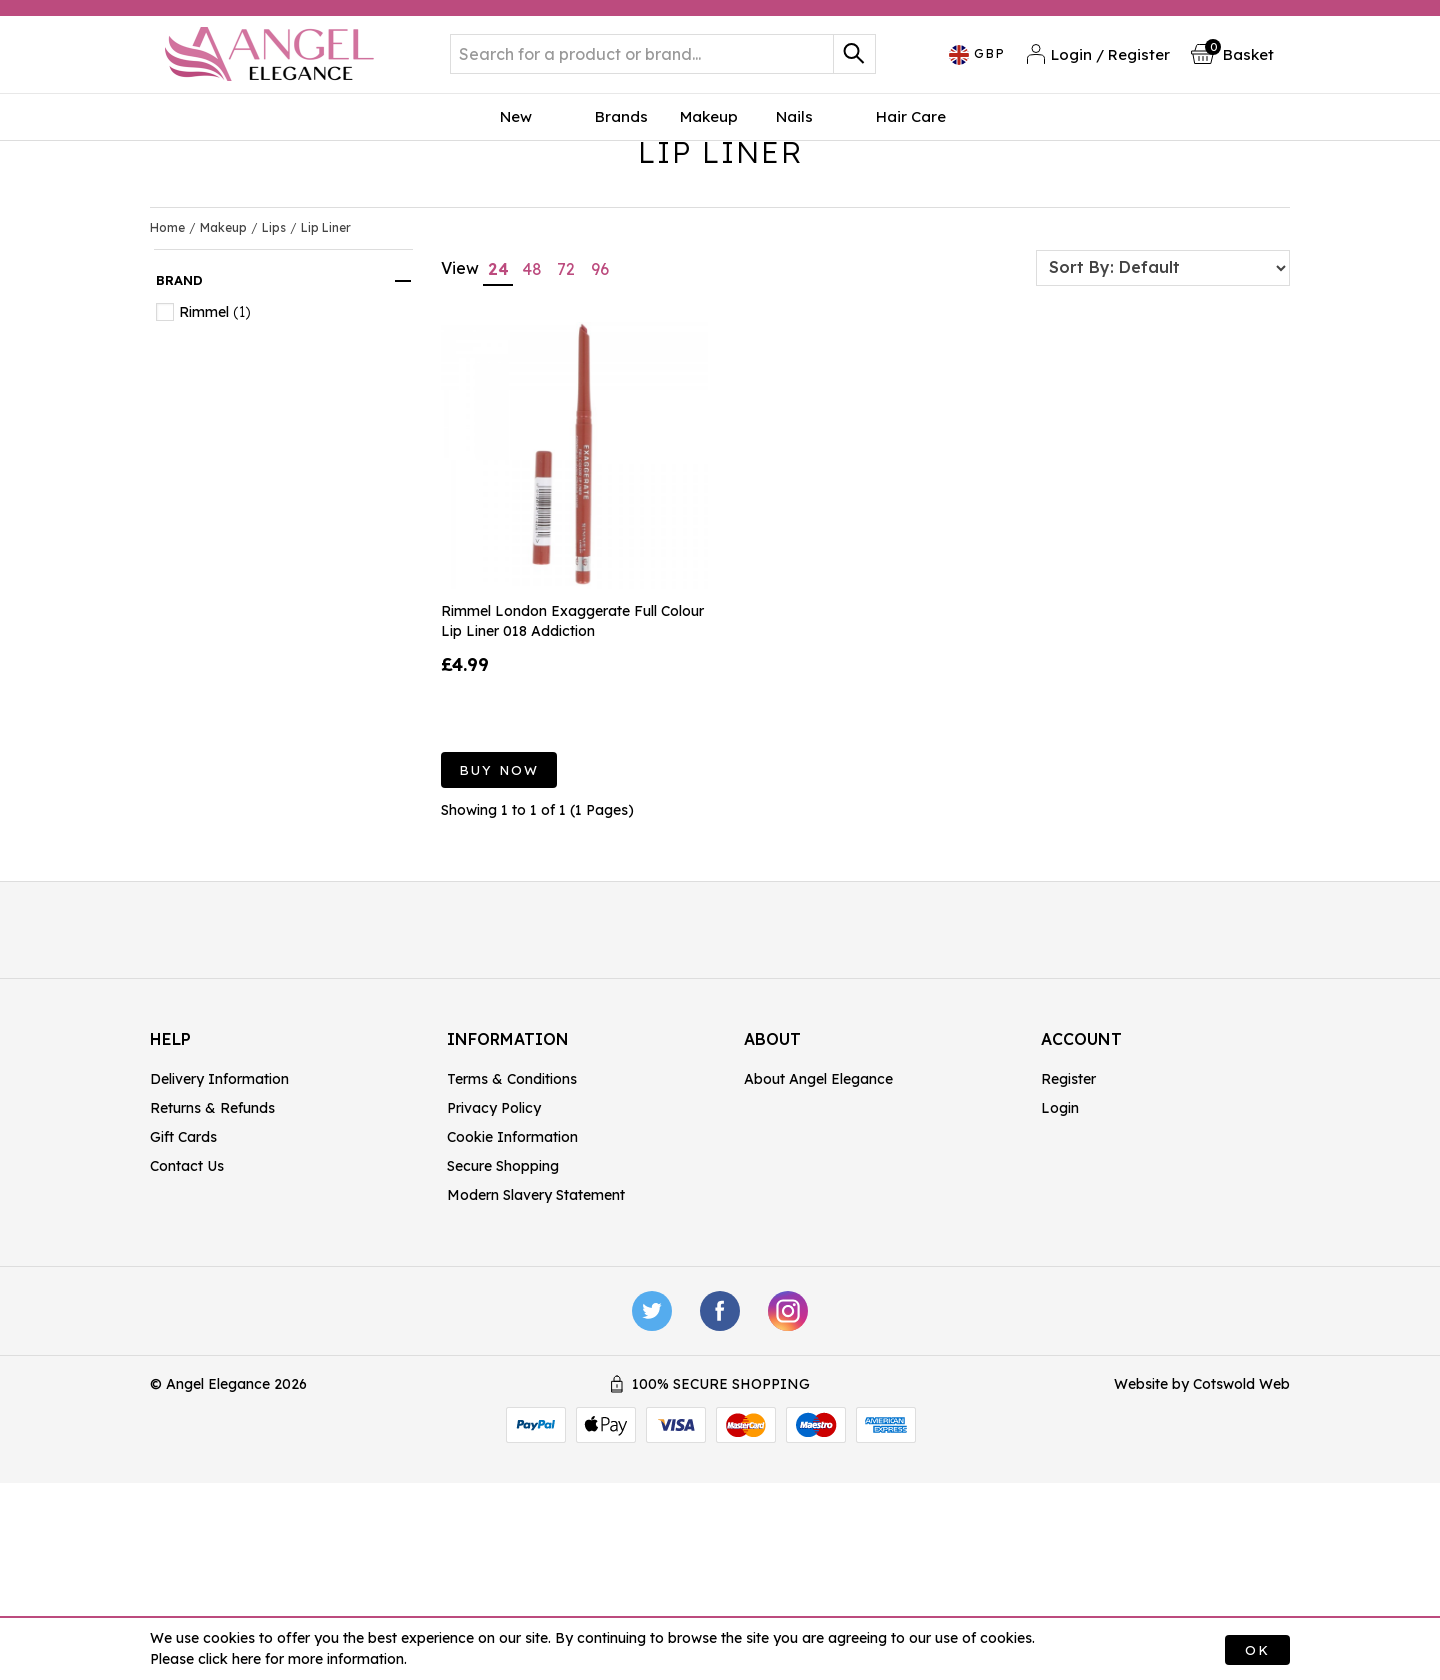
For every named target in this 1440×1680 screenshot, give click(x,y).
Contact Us (187, 1294)
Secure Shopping (503, 1294)
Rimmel (204, 440)
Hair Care (874, 133)
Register (1068, 1207)
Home (167, 355)
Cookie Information (512, 1265)
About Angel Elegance (818, 1207)
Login (1060, 1236)
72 (566, 397)
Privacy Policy (494, 1236)
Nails (788, 133)
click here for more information (301, 1659)
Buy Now (499, 898)
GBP (977, 64)
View (460, 396)
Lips (274, 355)
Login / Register (1098, 62)
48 (532, 397)
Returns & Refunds (212, 1236)
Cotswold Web (1241, 1512)
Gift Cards (183, 1265)
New (547, 133)
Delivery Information (219, 1207)
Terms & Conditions (512, 1207)
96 (600, 397)
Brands (621, 133)
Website (1141, 1512)
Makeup (709, 133)
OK (1257, 1650)
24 (498, 397)
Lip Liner (326, 355)
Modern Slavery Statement (536, 1323)
